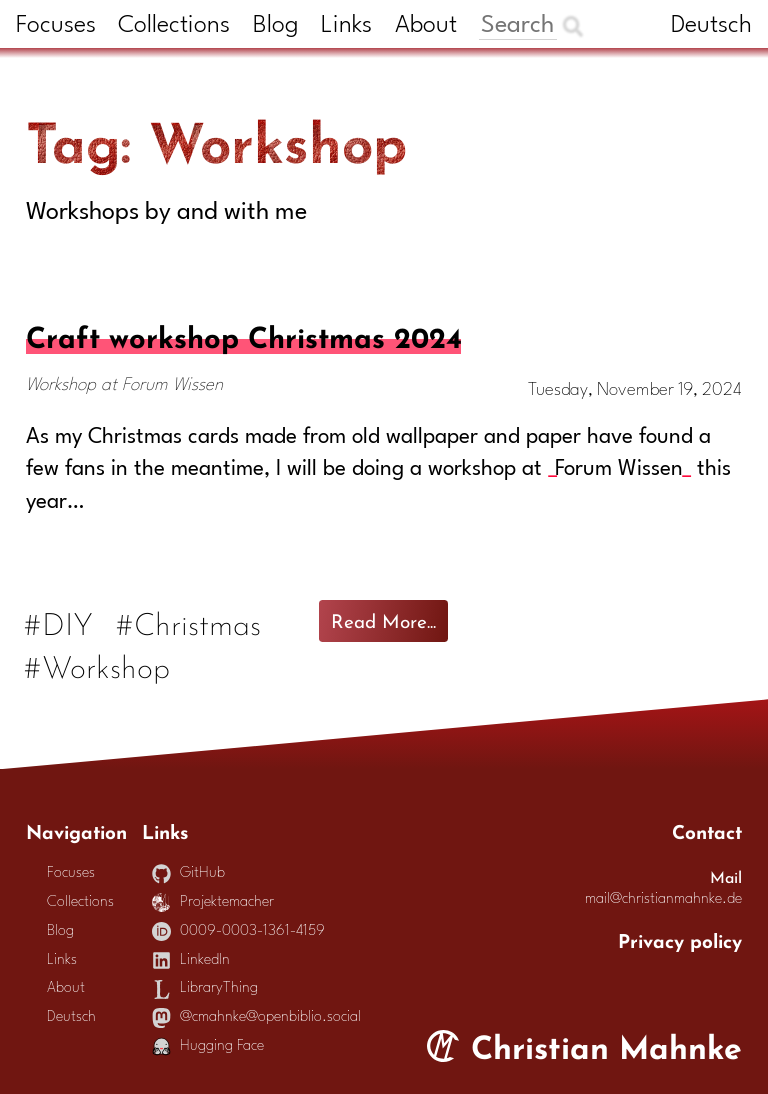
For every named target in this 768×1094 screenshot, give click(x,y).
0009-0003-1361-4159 (239, 931)
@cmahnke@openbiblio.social (257, 1017)
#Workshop (98, 664)
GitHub (189, 873)
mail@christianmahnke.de (663, 899)
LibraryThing (205, 988)
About (426, 26)
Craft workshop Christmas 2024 (243, 334)
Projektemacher (213, 902)
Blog (276, 26)
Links (346, 26)
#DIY (59, 621)
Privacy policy (680, 939)
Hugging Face (208, 1046)
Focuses (56, 26)
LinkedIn (191, 960)
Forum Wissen (619, 469)
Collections (174, 26)
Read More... (383, 619)
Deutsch (711, 26)
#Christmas (189, 621)
